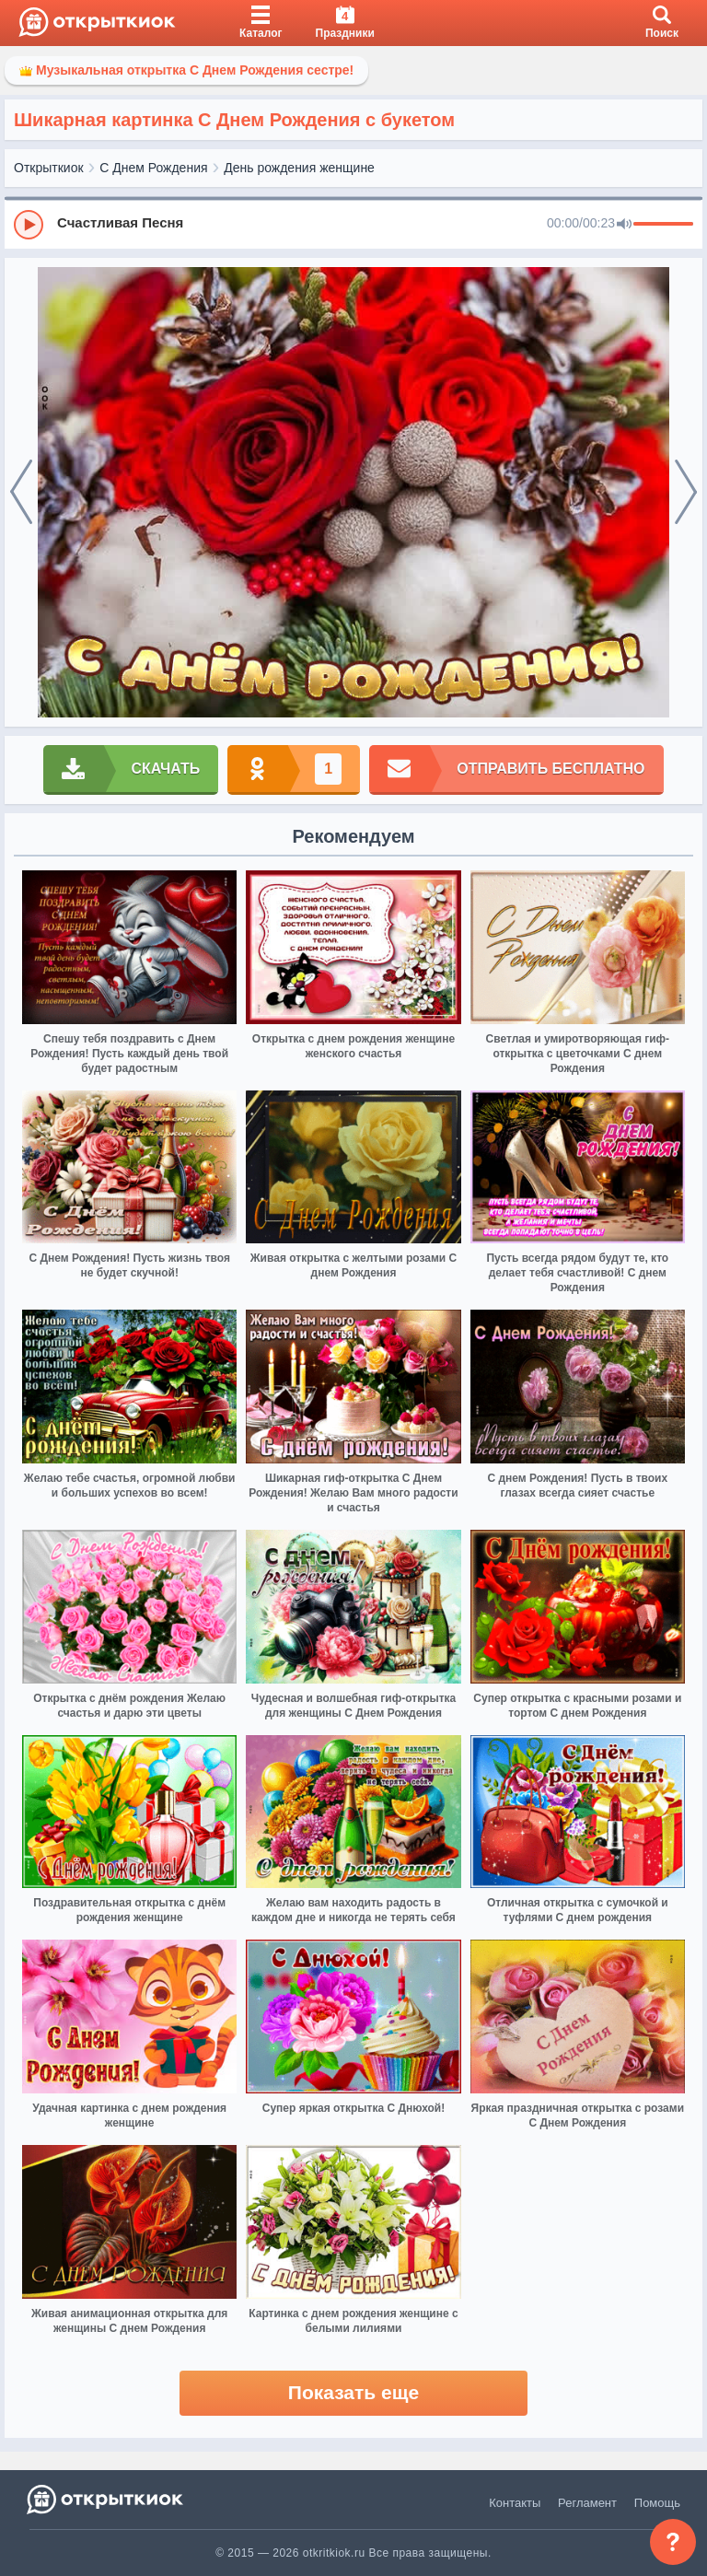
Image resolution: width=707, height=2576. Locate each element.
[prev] (21, 492)
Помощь (657, 2503)
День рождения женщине (299, 167)
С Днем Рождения (153, 167)
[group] (353, 224)
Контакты (514, 2503)
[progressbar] (663, 224)
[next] (686, 492)
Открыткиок (49, 167)
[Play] (28, 224)
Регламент (587, 2503)
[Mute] (624, 225)
